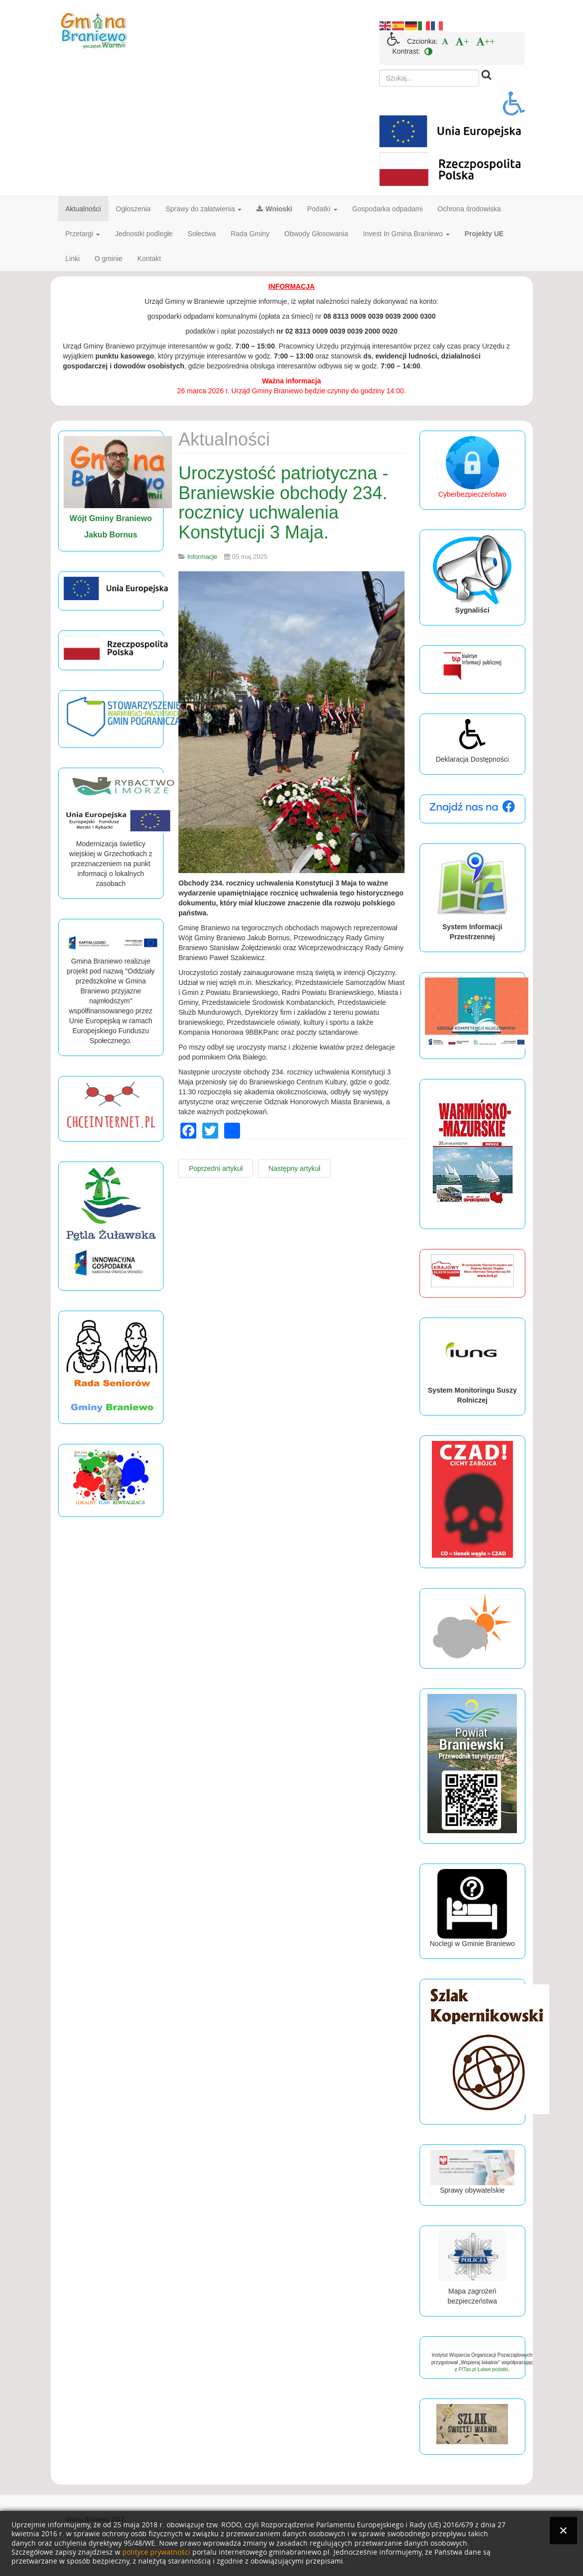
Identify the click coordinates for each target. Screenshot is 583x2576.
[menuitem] (445, 41)
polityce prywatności (156, 2552)
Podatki (322, 209)
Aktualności (83, 209)
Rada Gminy (250, 234)
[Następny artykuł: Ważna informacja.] (294, 1168)
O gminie (108, 259)
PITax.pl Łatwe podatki (483, 2369)
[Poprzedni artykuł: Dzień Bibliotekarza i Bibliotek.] (215, 1168)
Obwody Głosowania (316, 234)
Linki (73, 259)
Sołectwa (201, 234)
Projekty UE (484, 234)
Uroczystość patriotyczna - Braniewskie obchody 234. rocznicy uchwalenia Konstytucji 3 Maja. (283, 502)
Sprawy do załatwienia (204, 209)
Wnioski (274, 209)
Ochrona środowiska (469, 209)
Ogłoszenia (133, 209)
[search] (429, 78)
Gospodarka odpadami (387, 209)
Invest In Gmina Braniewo (406, 234)
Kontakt (149, 259)
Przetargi (83, 234)
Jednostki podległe (143, 234)
